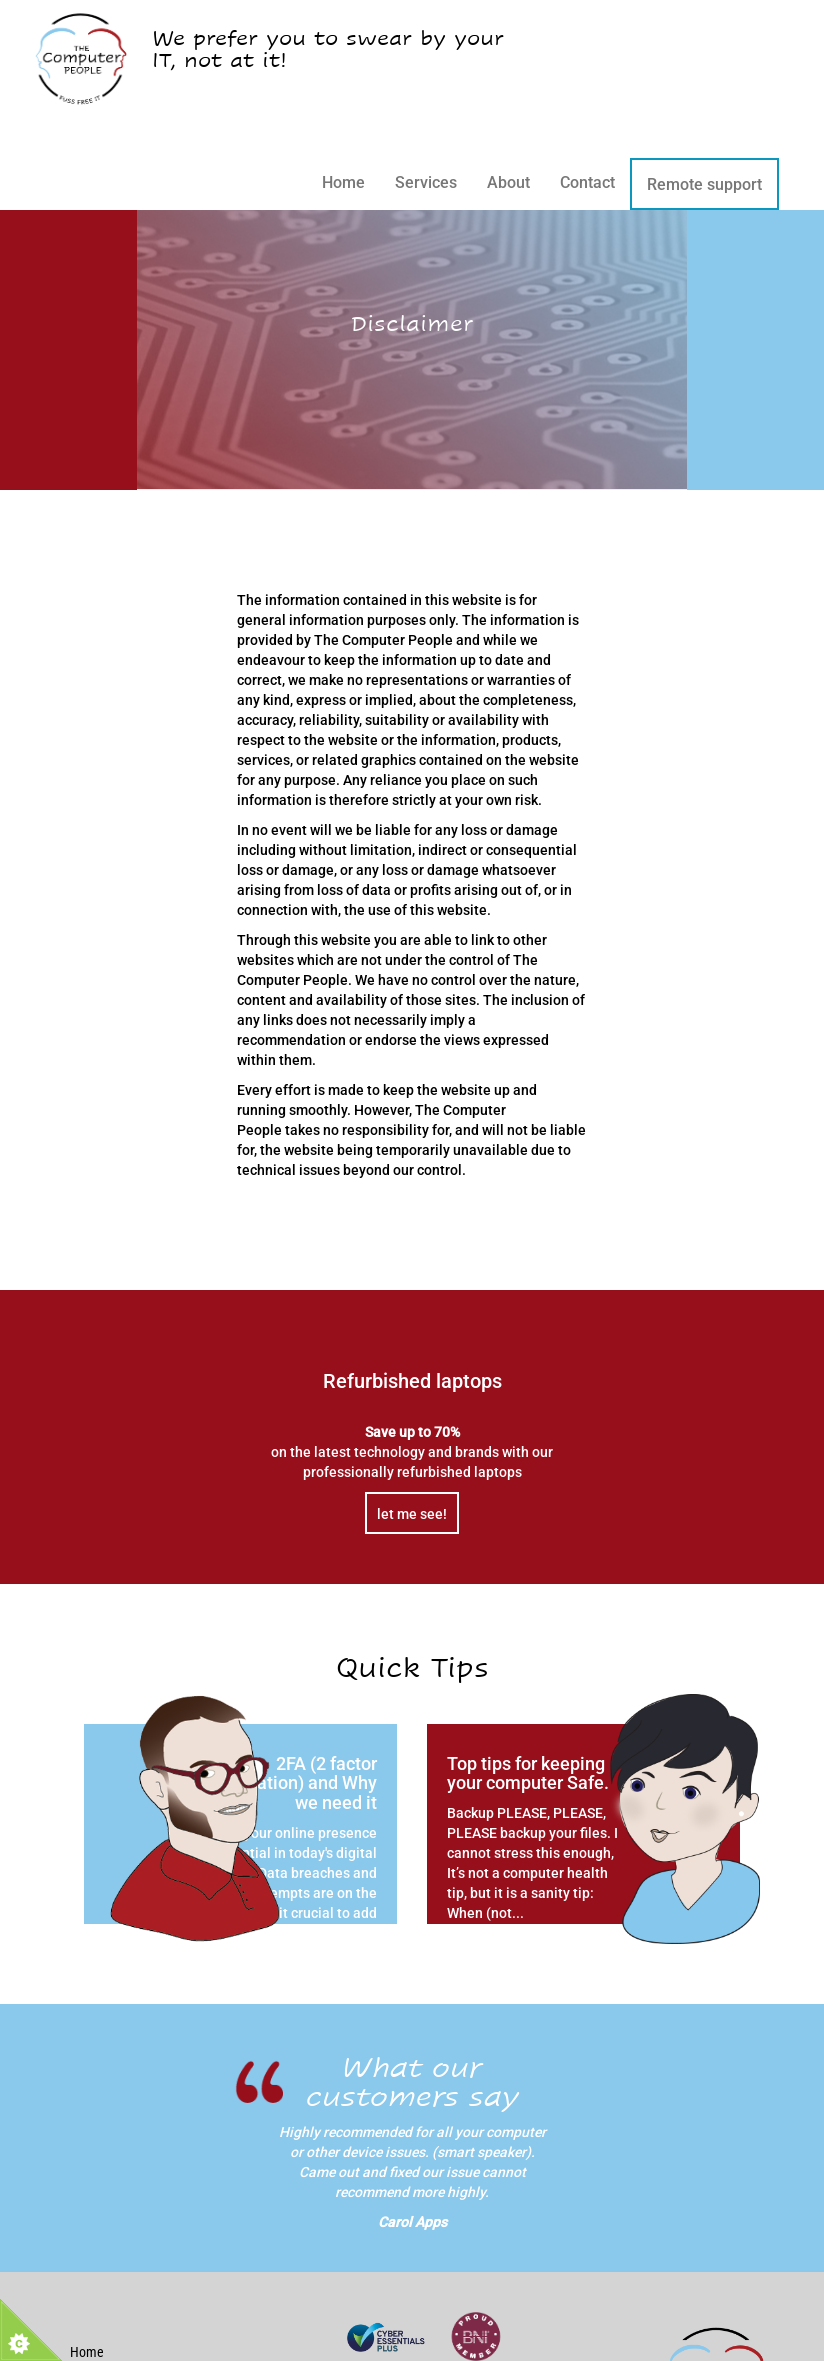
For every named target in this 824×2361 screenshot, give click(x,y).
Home (343, 182)
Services (426, 182)
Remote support (704, 184)
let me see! (412, 1514)
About (508, 182)
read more (332, 1975)
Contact (587, 182)
